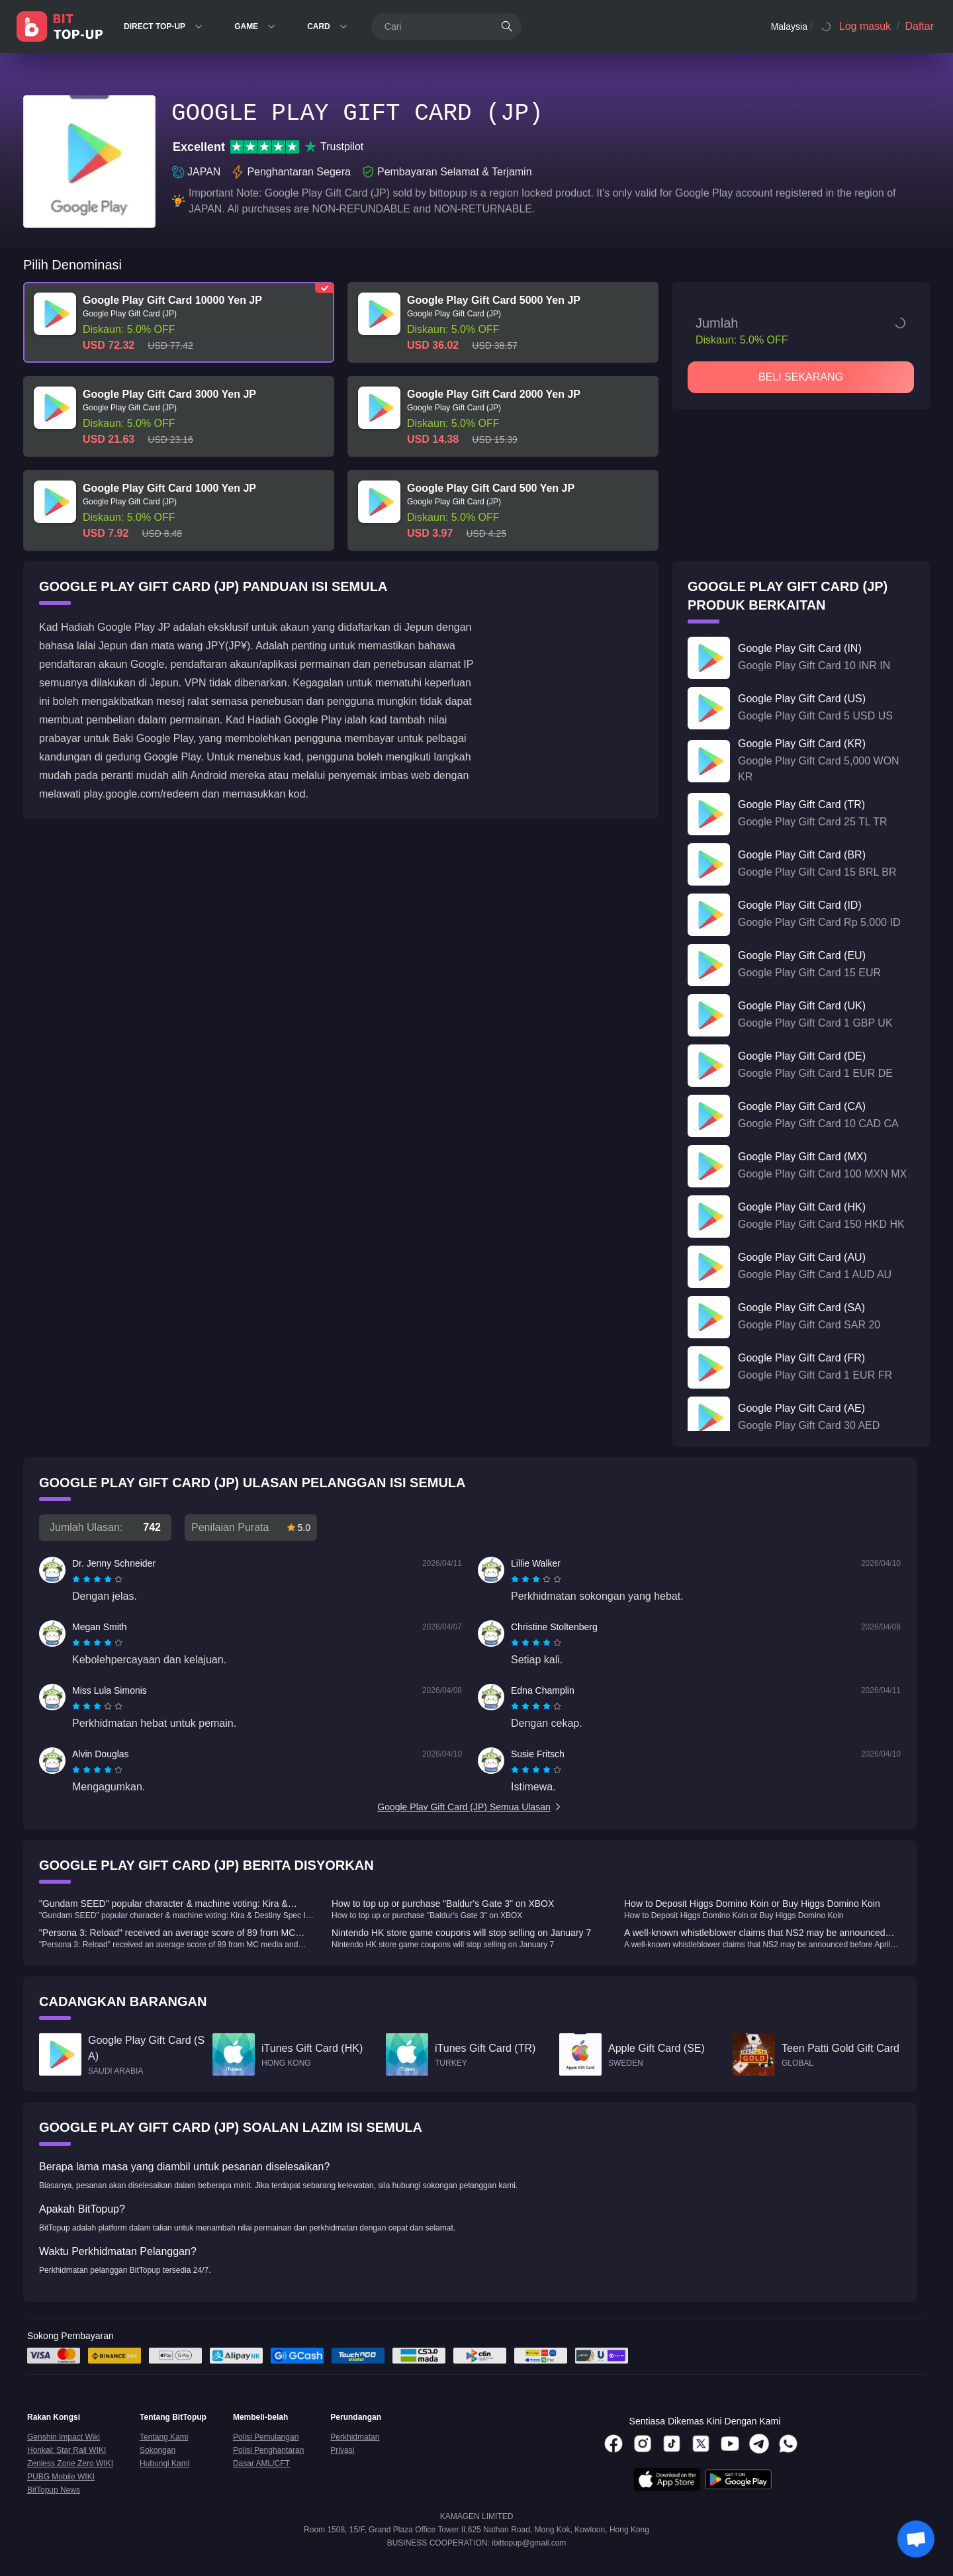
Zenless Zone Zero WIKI (70, 2463)
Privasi (342, 2450)
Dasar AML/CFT (261, 2463)
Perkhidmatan (354, 2437)
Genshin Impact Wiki (63, 2437)
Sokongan (157, 2450)
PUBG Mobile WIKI (61, 2476)
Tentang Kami (164, 2437)
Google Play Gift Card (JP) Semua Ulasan (469, 1807)
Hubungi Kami (164, 2463)
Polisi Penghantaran (268, 2450)
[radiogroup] (97, 1579)
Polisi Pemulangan (265, 2437)
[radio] (77, 1579)
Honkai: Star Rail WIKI (66, 2450)
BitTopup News (53, 2490)
